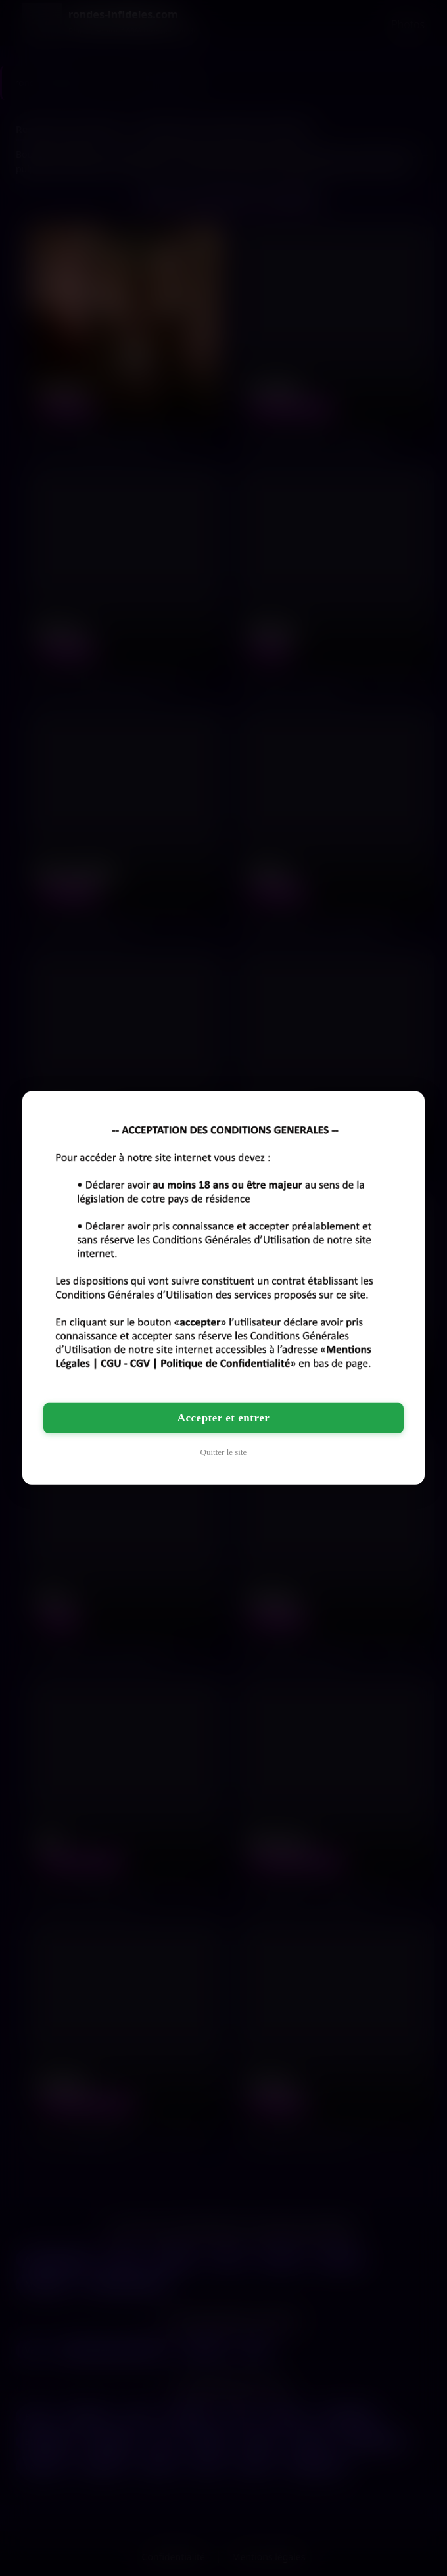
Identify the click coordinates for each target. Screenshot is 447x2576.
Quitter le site (223, 1452)
